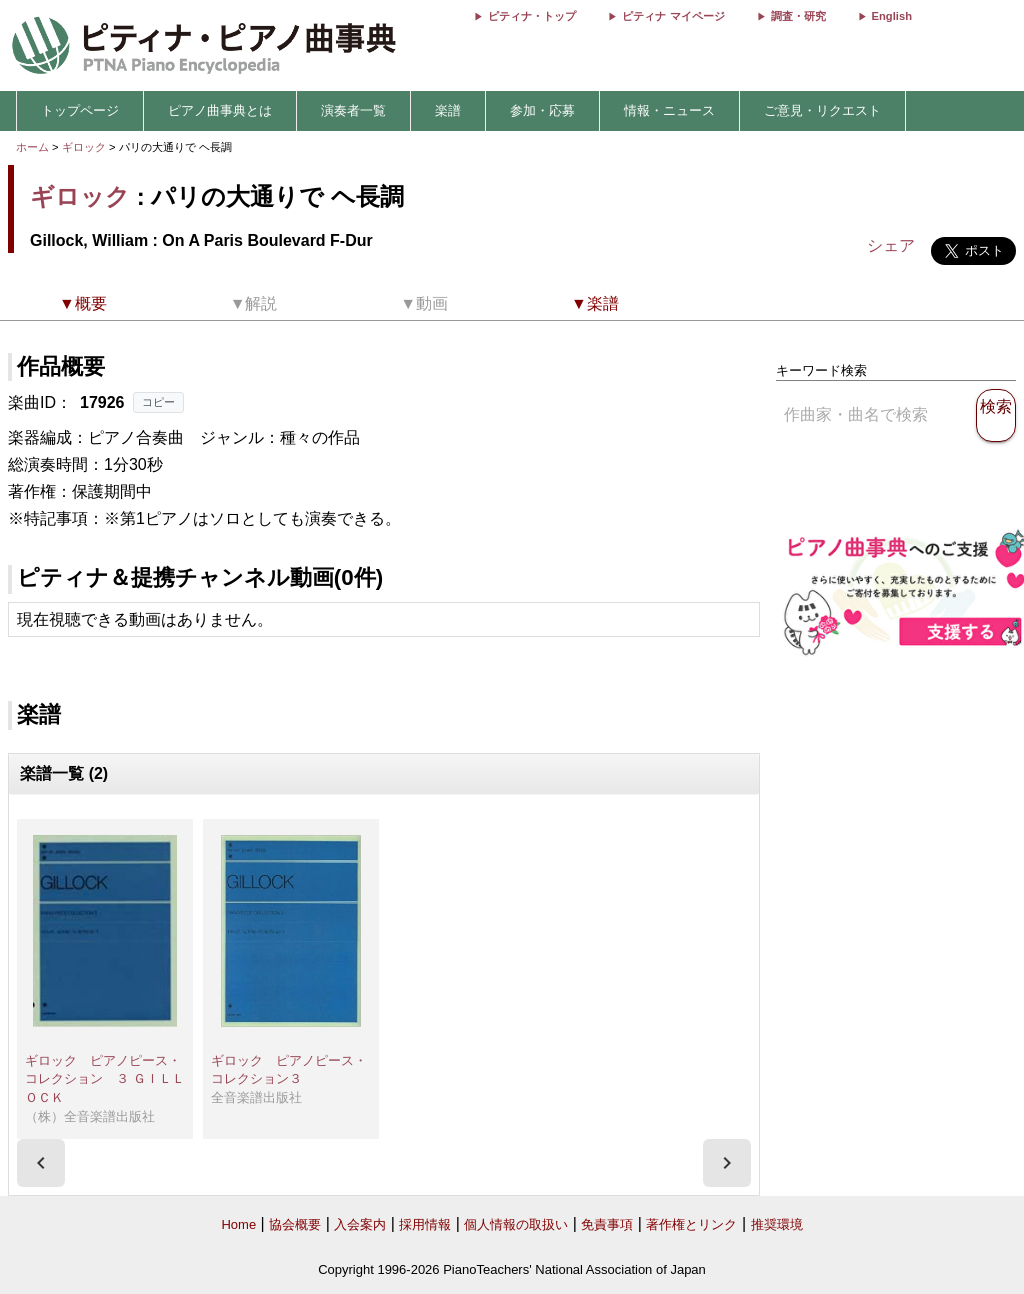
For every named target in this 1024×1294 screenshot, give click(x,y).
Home (238, 1224)
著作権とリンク (691, 1224)
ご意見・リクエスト (822, 110)
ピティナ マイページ (673, 16)
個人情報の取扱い (516, 1224)
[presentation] (41, 1163)
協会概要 (295, 1224)
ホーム (32, 147)
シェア (891, 245)
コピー (158, 402)
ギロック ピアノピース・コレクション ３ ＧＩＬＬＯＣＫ (105, 1079)
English (892, 16)
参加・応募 (542, 110)
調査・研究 (798, 16)
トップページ (80, 110)
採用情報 (425, 1224)
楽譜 (448, 110)
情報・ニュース (669, 110)
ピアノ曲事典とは (220, 110)
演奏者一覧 (353, 110)
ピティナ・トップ (532, 16)
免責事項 (607, 1224)
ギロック (84, 147)
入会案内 (360, 1224)
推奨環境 (777, 1224)
